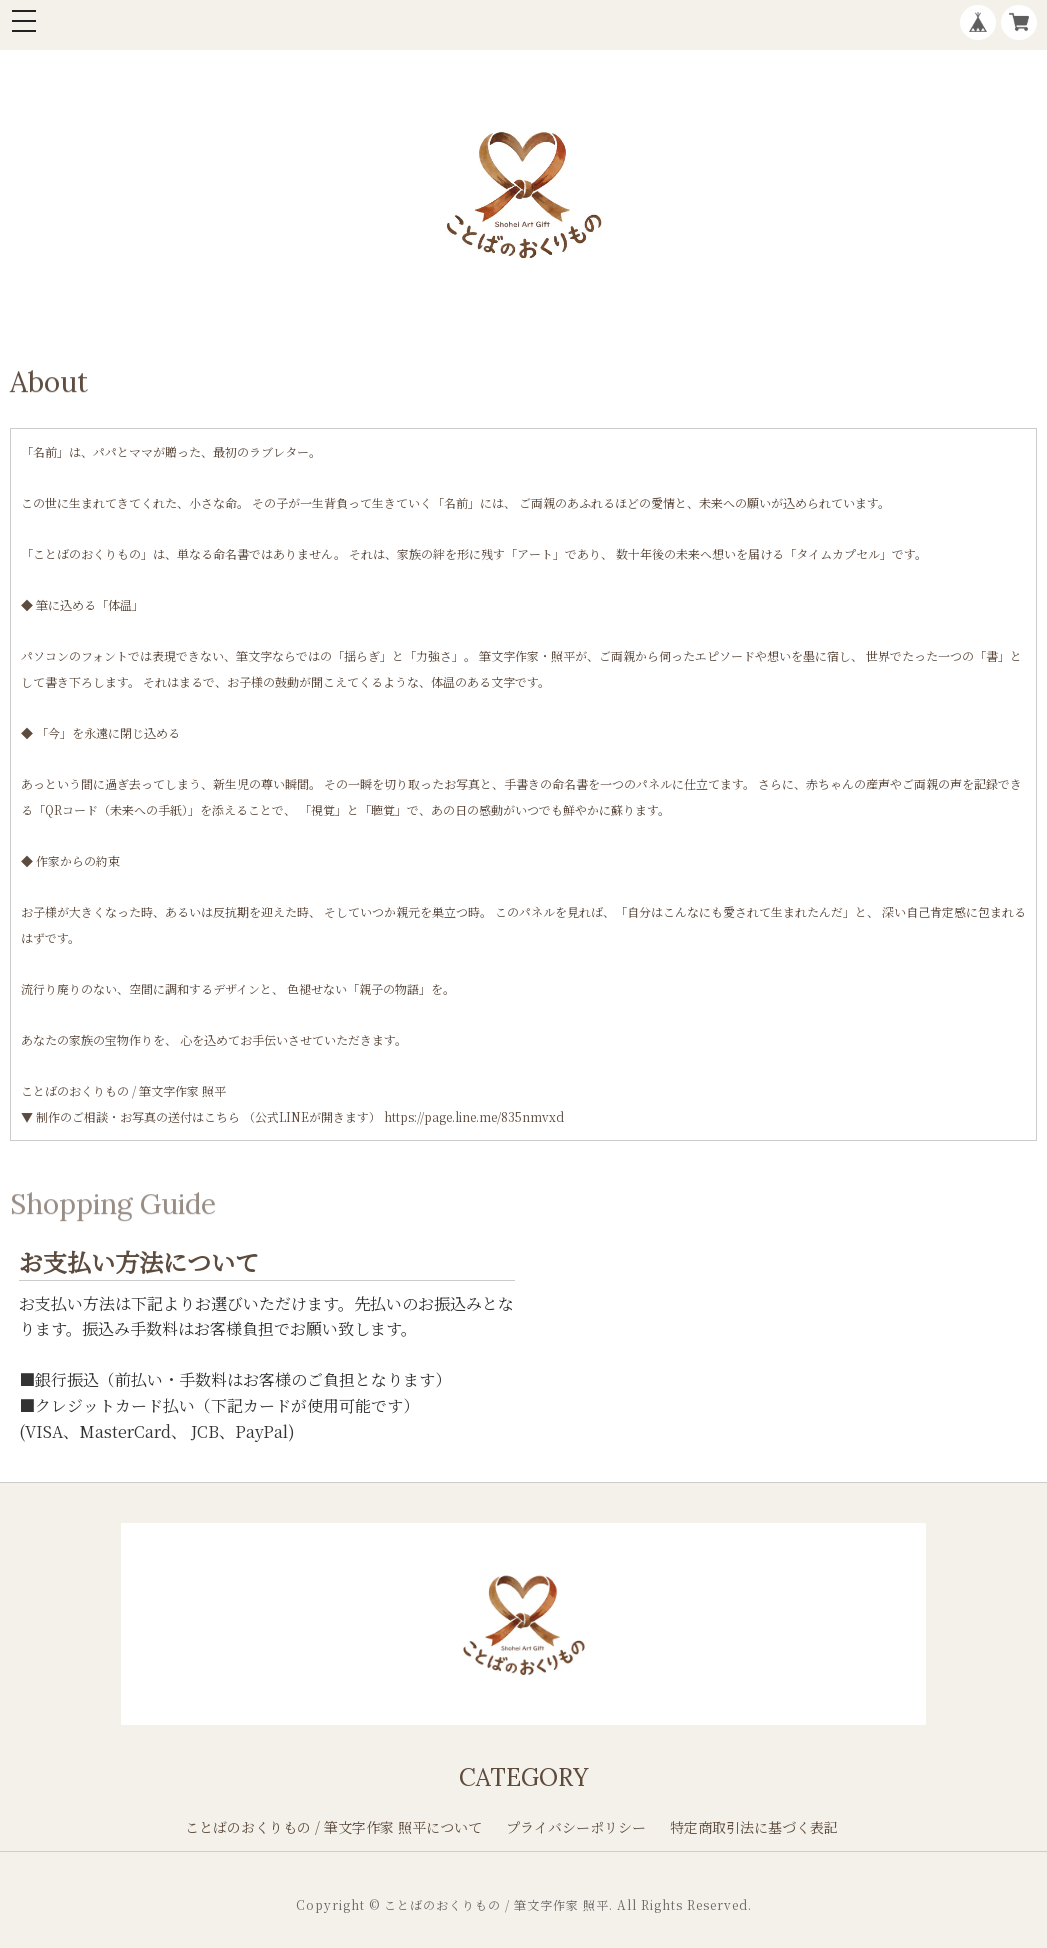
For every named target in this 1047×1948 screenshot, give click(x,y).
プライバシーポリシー (576, 1827)
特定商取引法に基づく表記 (754, 1827)
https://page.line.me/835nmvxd (474, 1116)
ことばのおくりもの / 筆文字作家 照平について (333, 1827)
